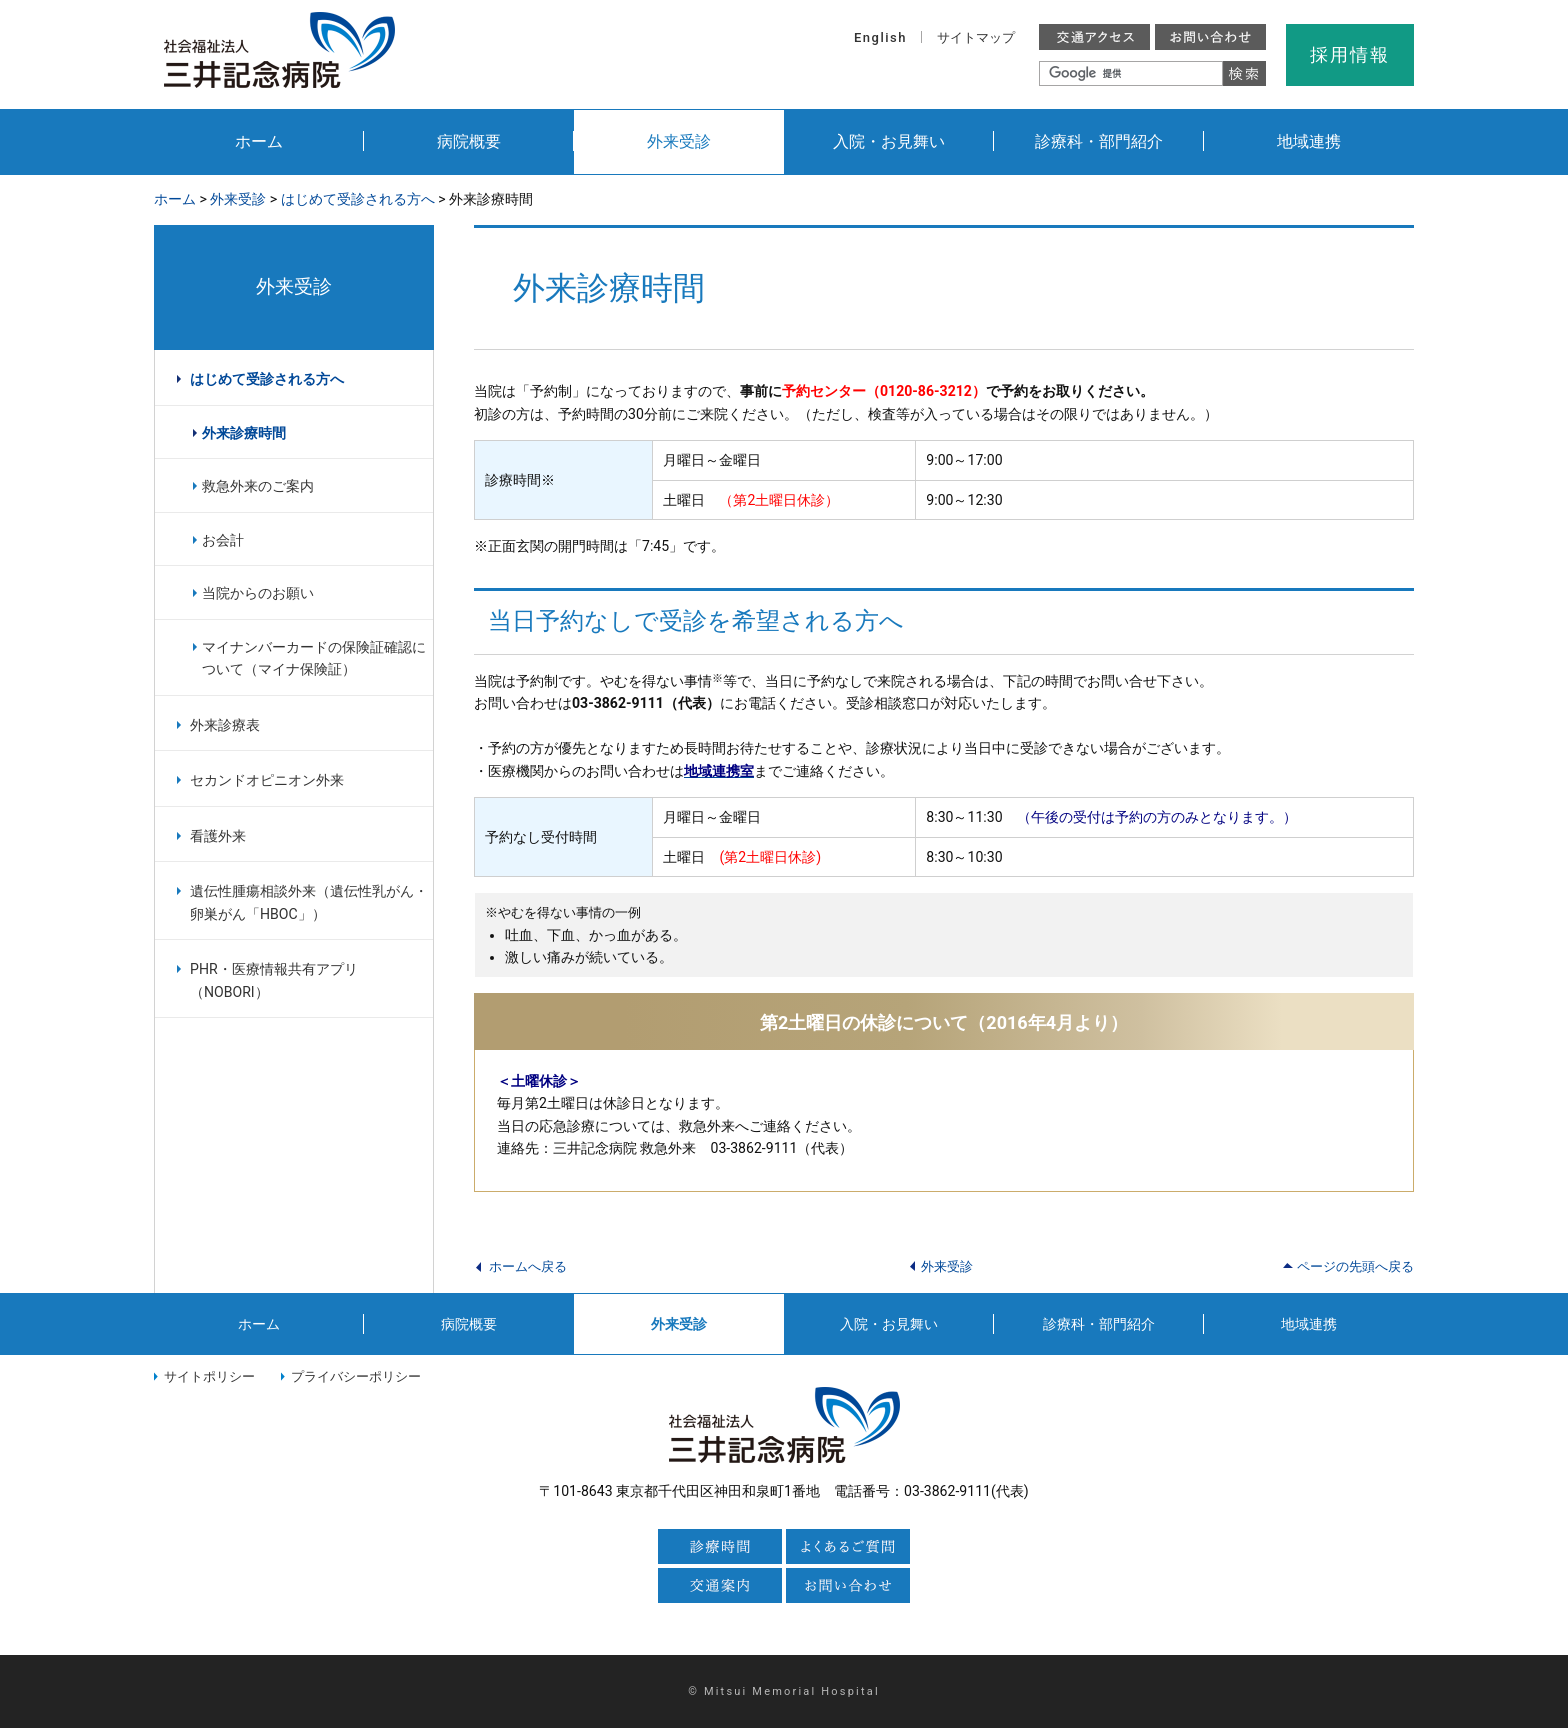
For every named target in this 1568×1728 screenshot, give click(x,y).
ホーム (259, 141)
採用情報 (1349, 54)
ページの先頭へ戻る (1355, 1266)
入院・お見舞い (889, 141)
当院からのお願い (258, 593)
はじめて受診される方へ (358, 199)
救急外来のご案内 (258, 486)
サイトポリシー (209, 1376)
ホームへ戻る (528, 1266)
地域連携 (1309, 141)
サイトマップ (976, 37)
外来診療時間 (244, 433)
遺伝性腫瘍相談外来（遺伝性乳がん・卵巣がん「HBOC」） (309, 902)
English (880, 37)
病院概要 (469, 141)
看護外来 (218, 836)
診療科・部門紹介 (1099, 141)
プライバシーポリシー (356, 1376)
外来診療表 (225, 725)
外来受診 (679, 141)
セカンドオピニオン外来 (267, 780)
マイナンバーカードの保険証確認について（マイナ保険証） (314, 658)
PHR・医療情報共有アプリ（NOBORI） (274, 980)
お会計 (223, 540)
